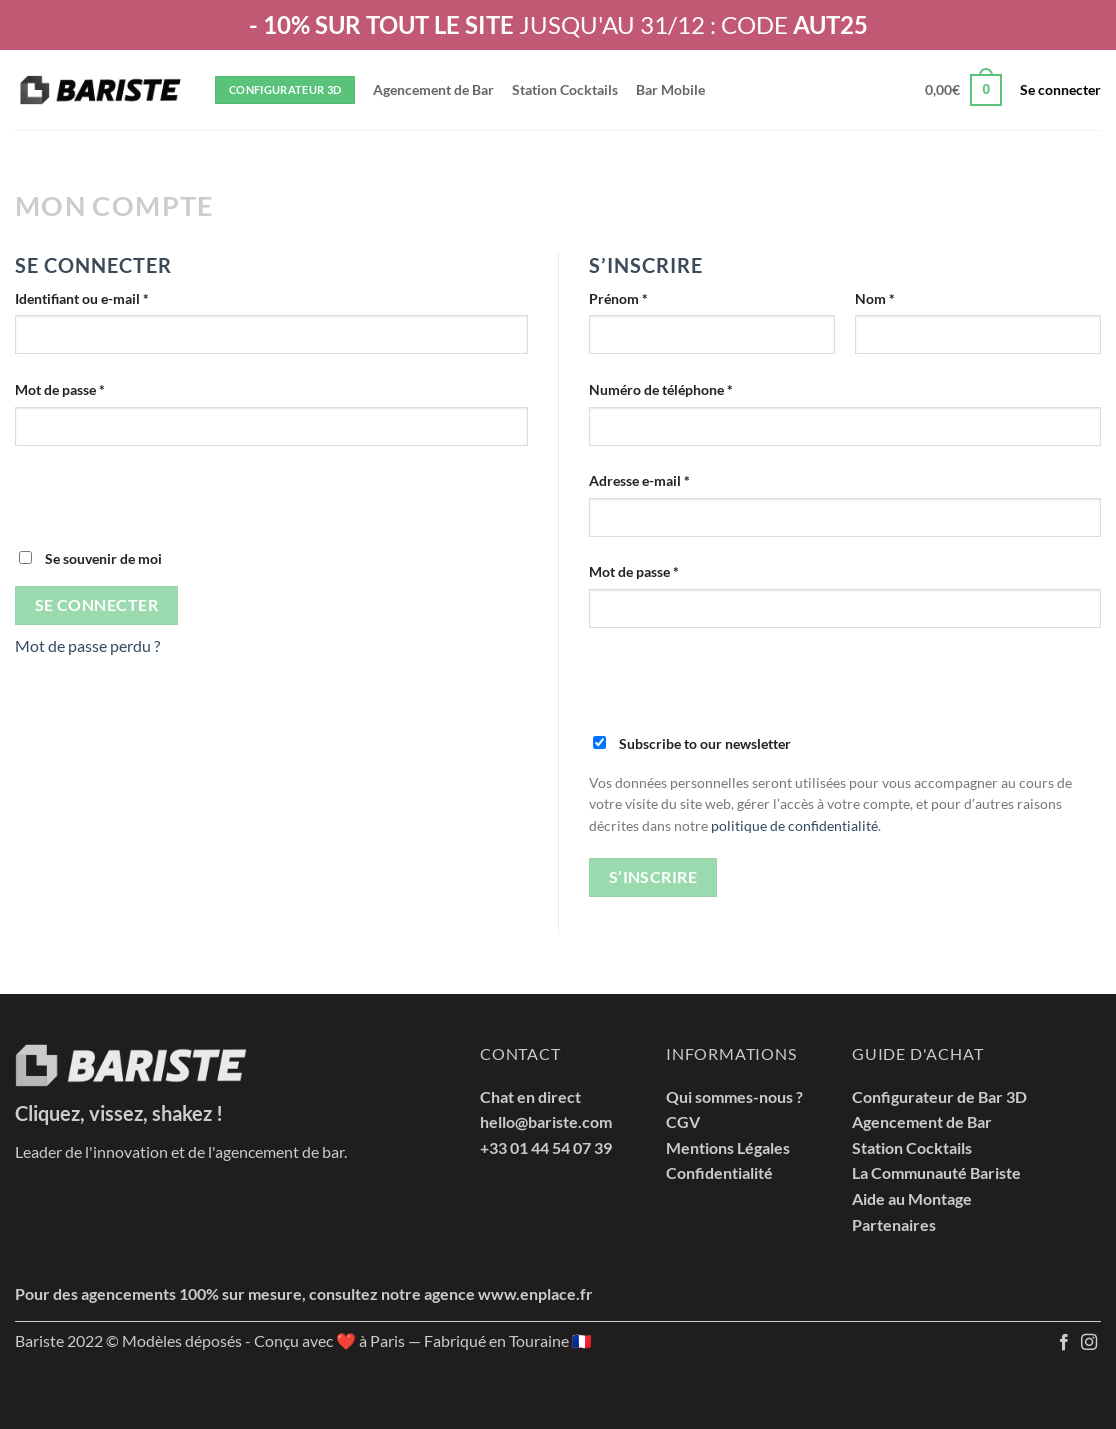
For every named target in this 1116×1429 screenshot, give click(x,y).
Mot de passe (95, 388)
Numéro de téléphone (661, 389)
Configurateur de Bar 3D (939, 1096)
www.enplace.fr (535, 1293)
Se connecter (97, 605)
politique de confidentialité (794, 826)
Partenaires (894, 1224)
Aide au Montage (912, 1198)
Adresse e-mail (674, 479)
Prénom (618, 298)
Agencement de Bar (433, 89)
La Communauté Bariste (936, 1172)
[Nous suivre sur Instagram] (1089, 1343)
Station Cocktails (565, 89)
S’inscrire (653, 877)
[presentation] (167, 508)
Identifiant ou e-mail (117, 297)
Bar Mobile (670, 89)
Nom (875, 298)
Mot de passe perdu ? (87, 645)
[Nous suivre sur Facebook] (1064, 1343)
